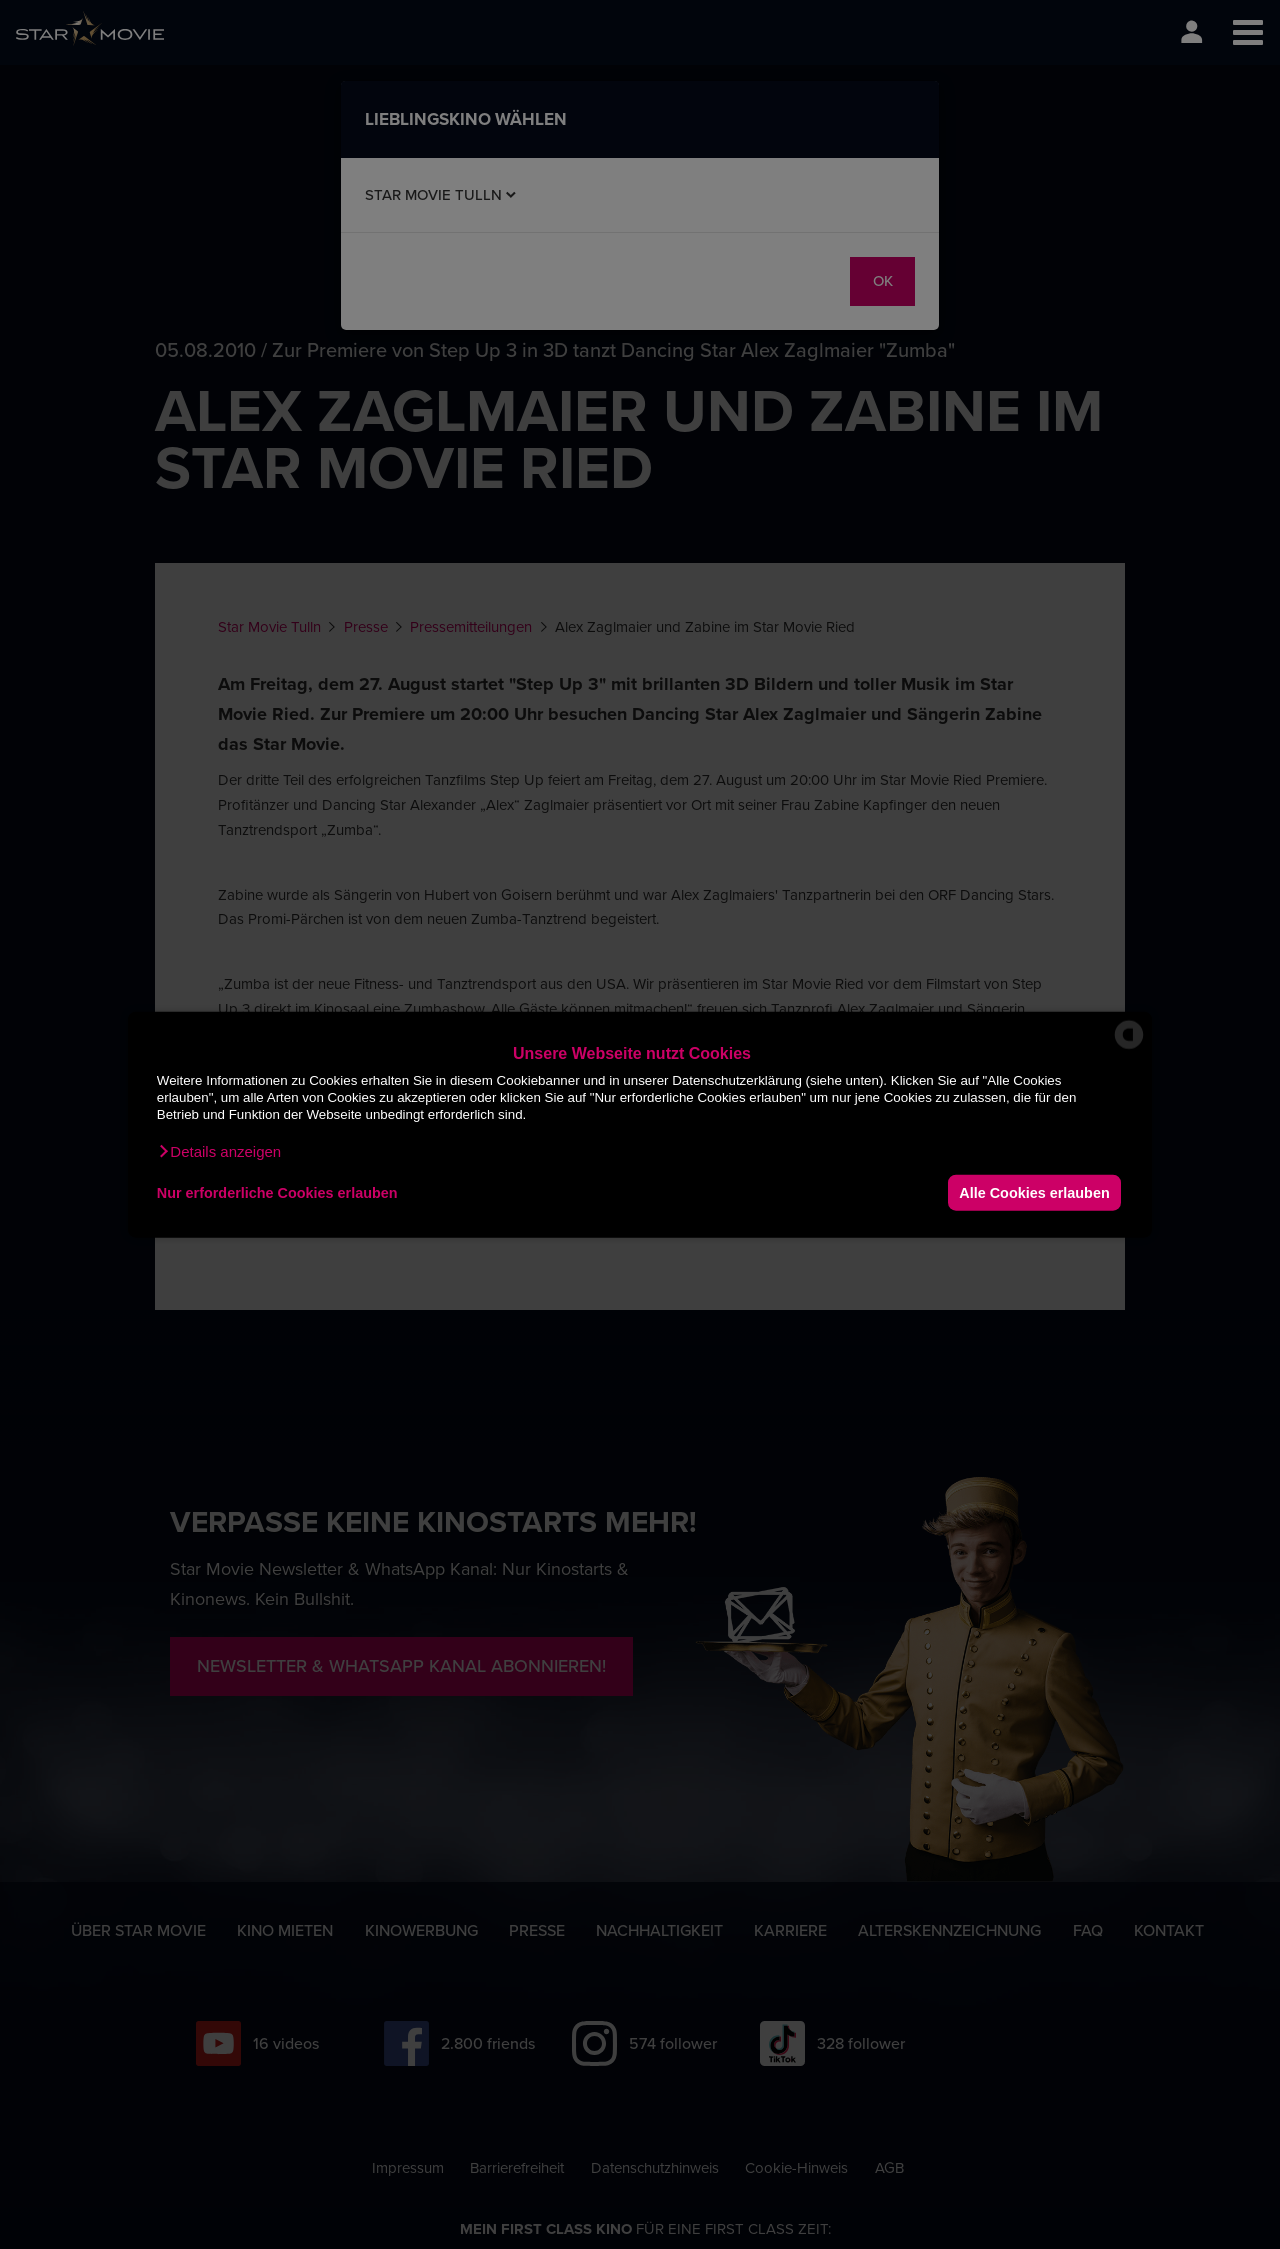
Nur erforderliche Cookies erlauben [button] (277, 1192)
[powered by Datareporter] (1129, 1047)
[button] (219, 1152)
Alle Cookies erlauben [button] (1034, 1192)
